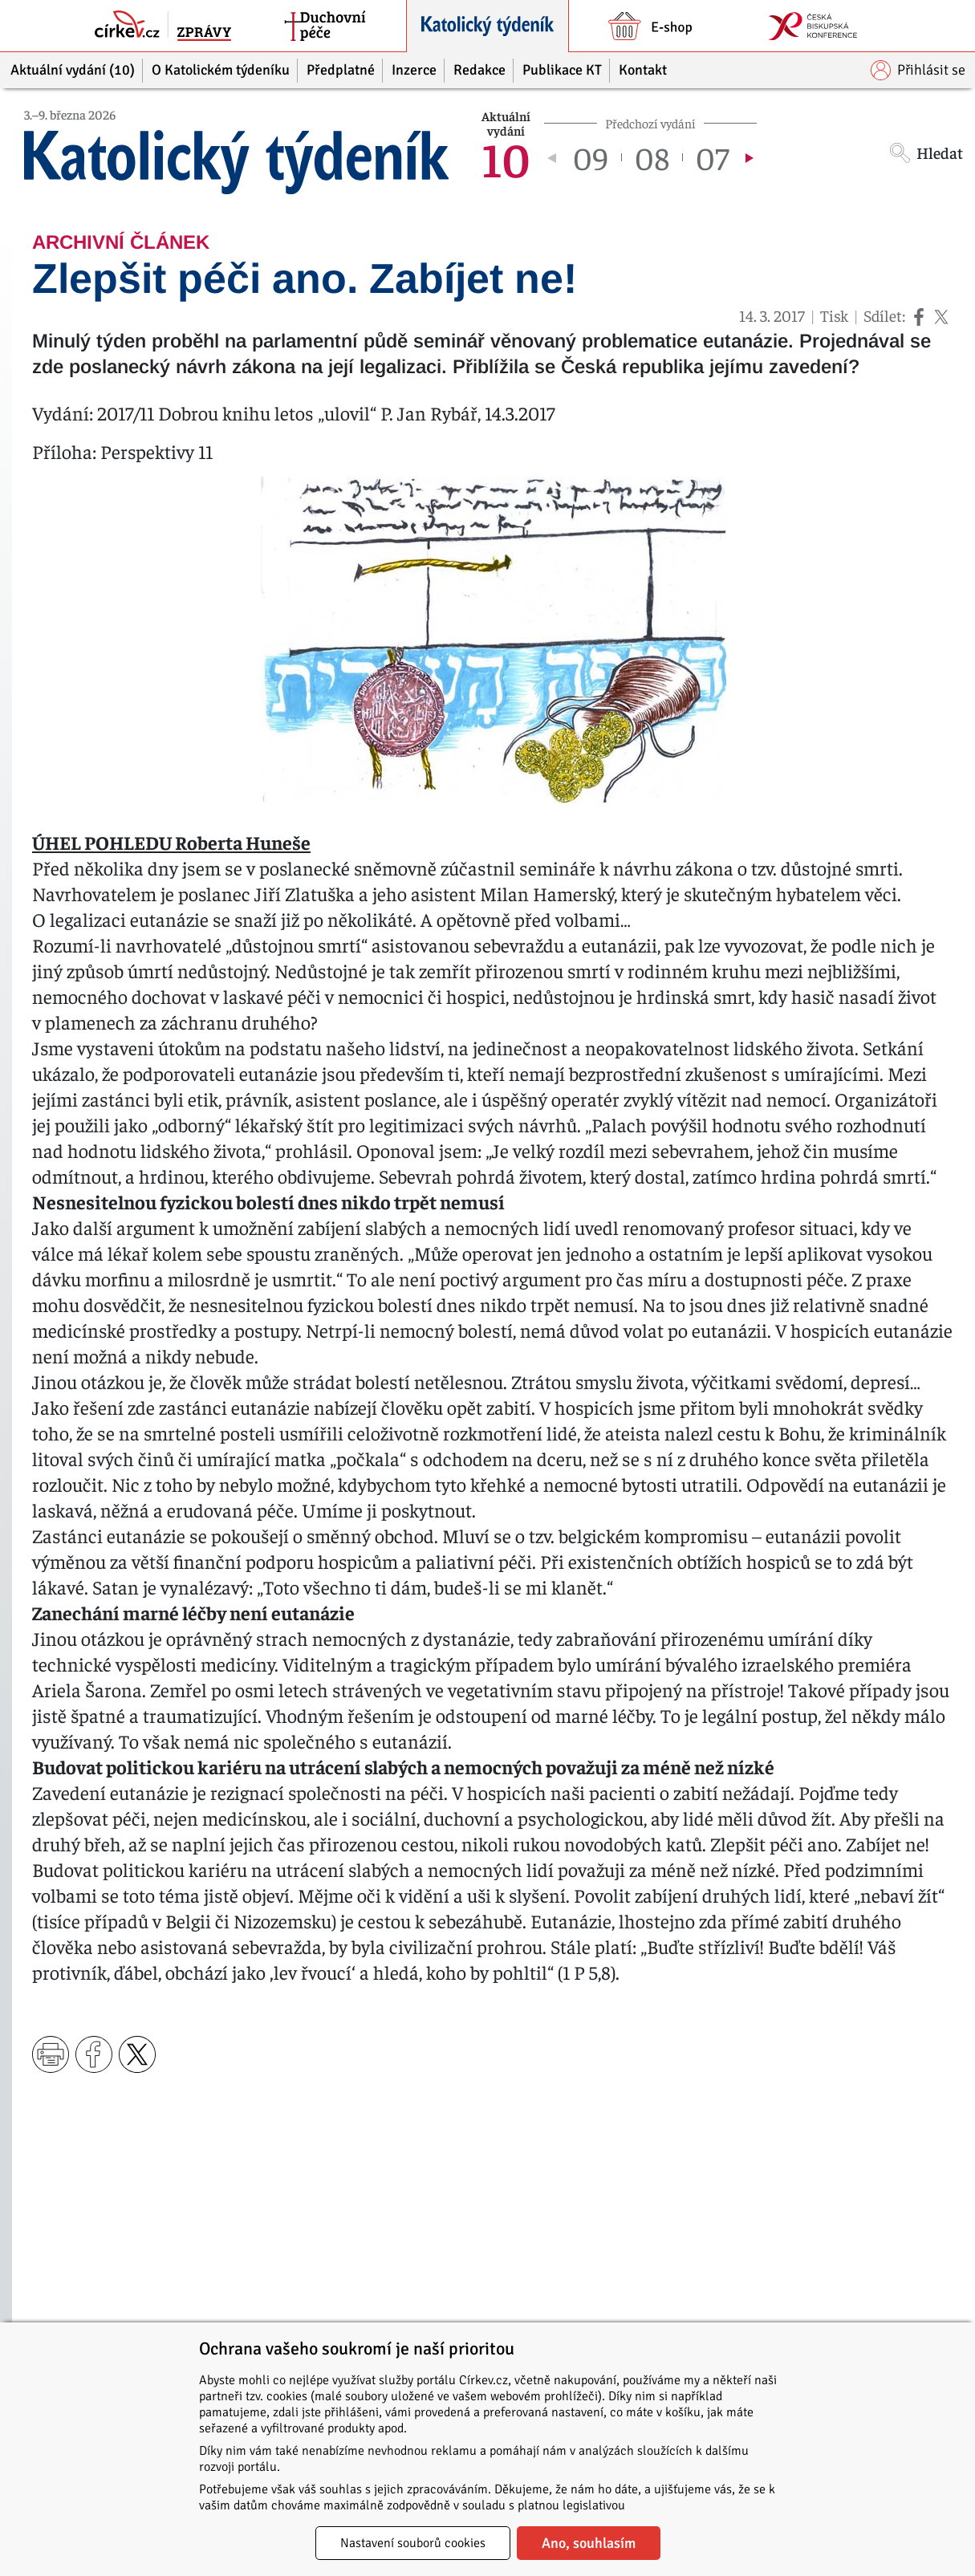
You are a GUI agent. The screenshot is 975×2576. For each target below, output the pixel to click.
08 (652, 157)
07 (712, 157)
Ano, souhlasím (589, 2543)
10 (505, 157)
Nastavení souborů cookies (412, 2543)
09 (590, 157)
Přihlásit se (918, 70)
